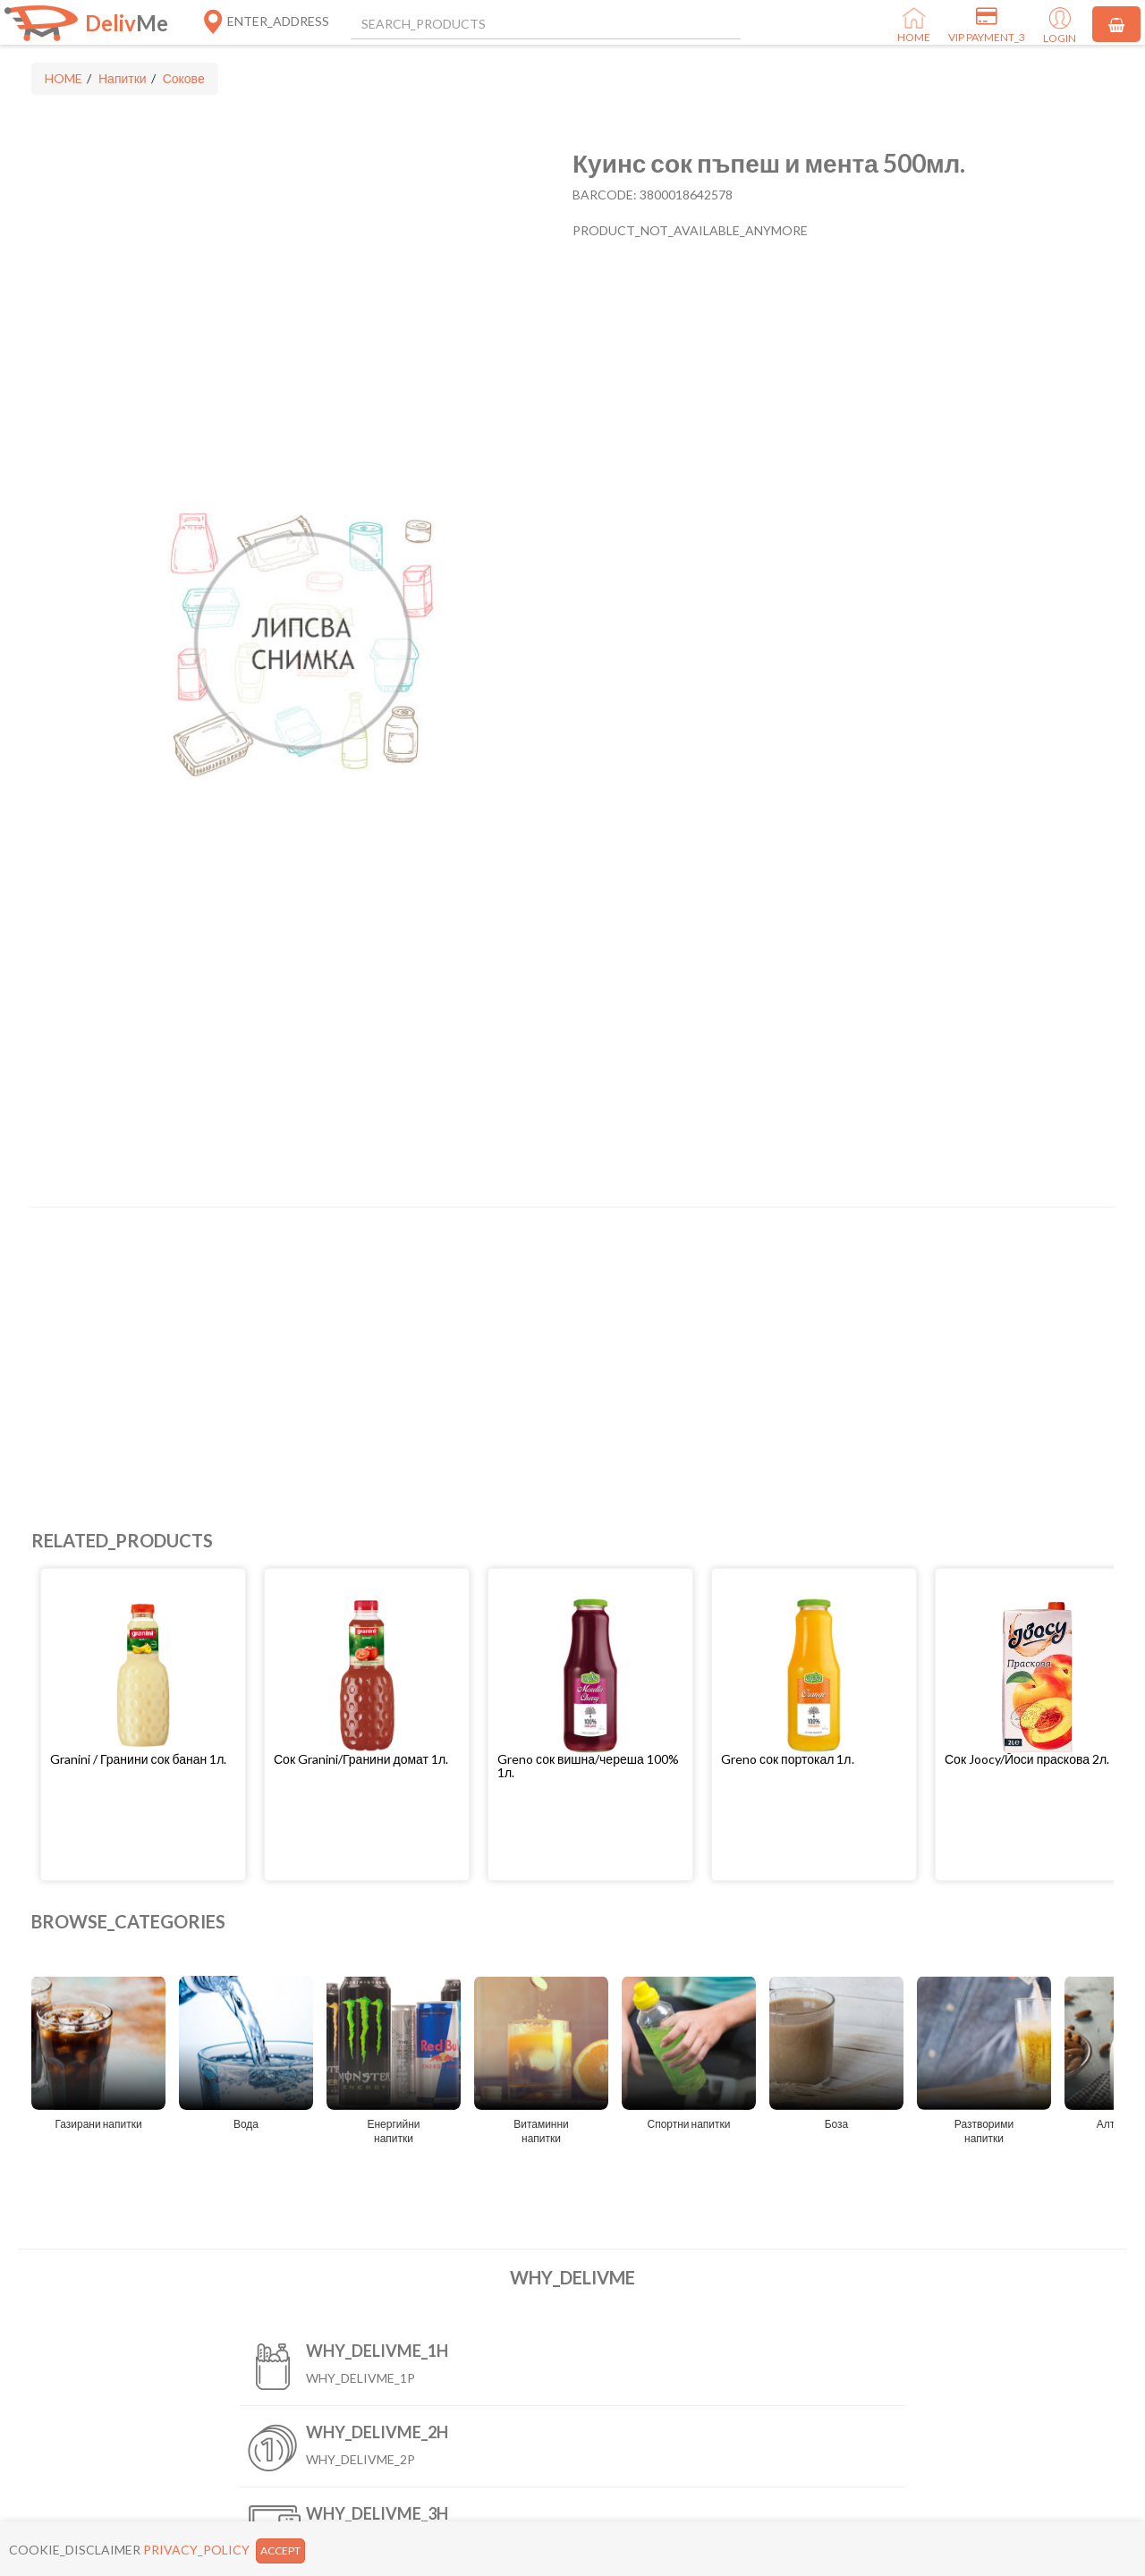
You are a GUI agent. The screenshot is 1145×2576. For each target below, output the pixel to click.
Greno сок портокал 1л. (787, 1759)
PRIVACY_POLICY (196, 2549)
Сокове (184, 78)
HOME (63, 78)
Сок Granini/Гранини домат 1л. (361, 1759)
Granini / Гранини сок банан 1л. (138, 1759)
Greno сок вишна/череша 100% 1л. (588, 1765)
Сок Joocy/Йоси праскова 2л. (1027, 1759)
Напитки (122, 78)
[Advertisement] (568, 1350)
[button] (143, 1759)
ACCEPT (280, 2550)
